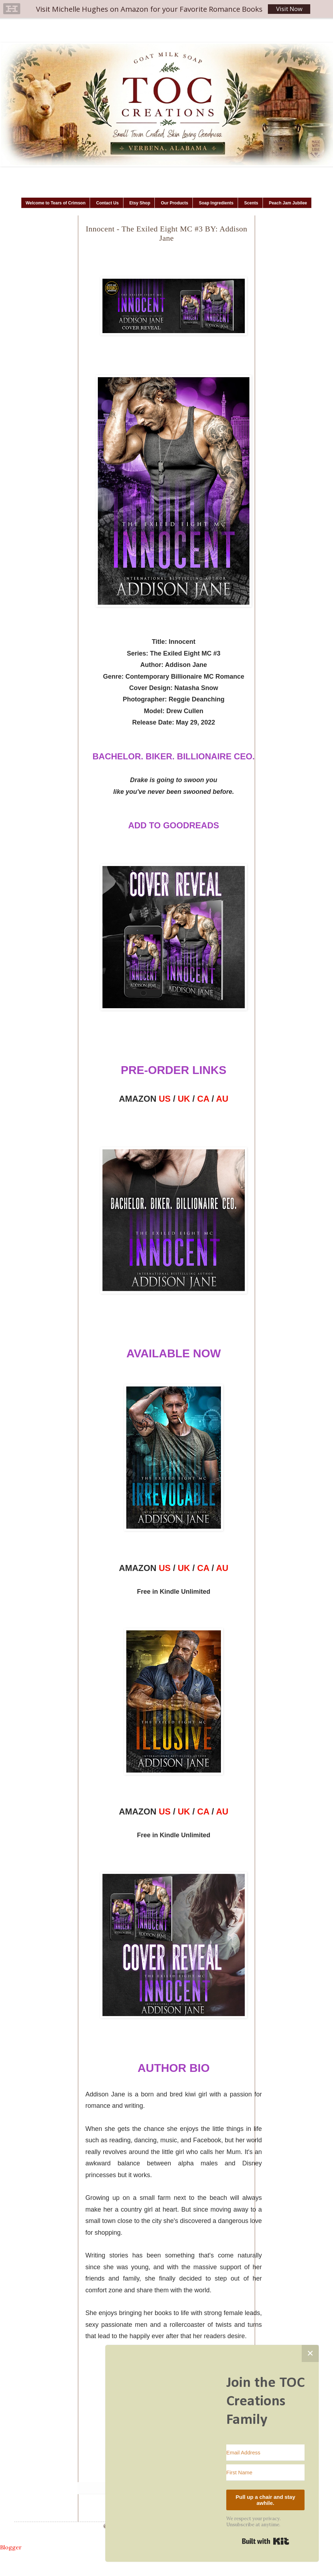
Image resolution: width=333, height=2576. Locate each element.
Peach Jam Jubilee (288, 203)
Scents (251, 203)
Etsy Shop (140, 203)
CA (203, 1098)
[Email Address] (265, 2452)
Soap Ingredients (216, 203)
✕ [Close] (310, 2353)
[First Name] (265, 2472)
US (164, 1098)
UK (184, 1098)
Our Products (174, 203)
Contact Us (107, 203)
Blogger (11, 2547)
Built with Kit (265, 2541)
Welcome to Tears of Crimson (55, 203)
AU (222, 1098)
